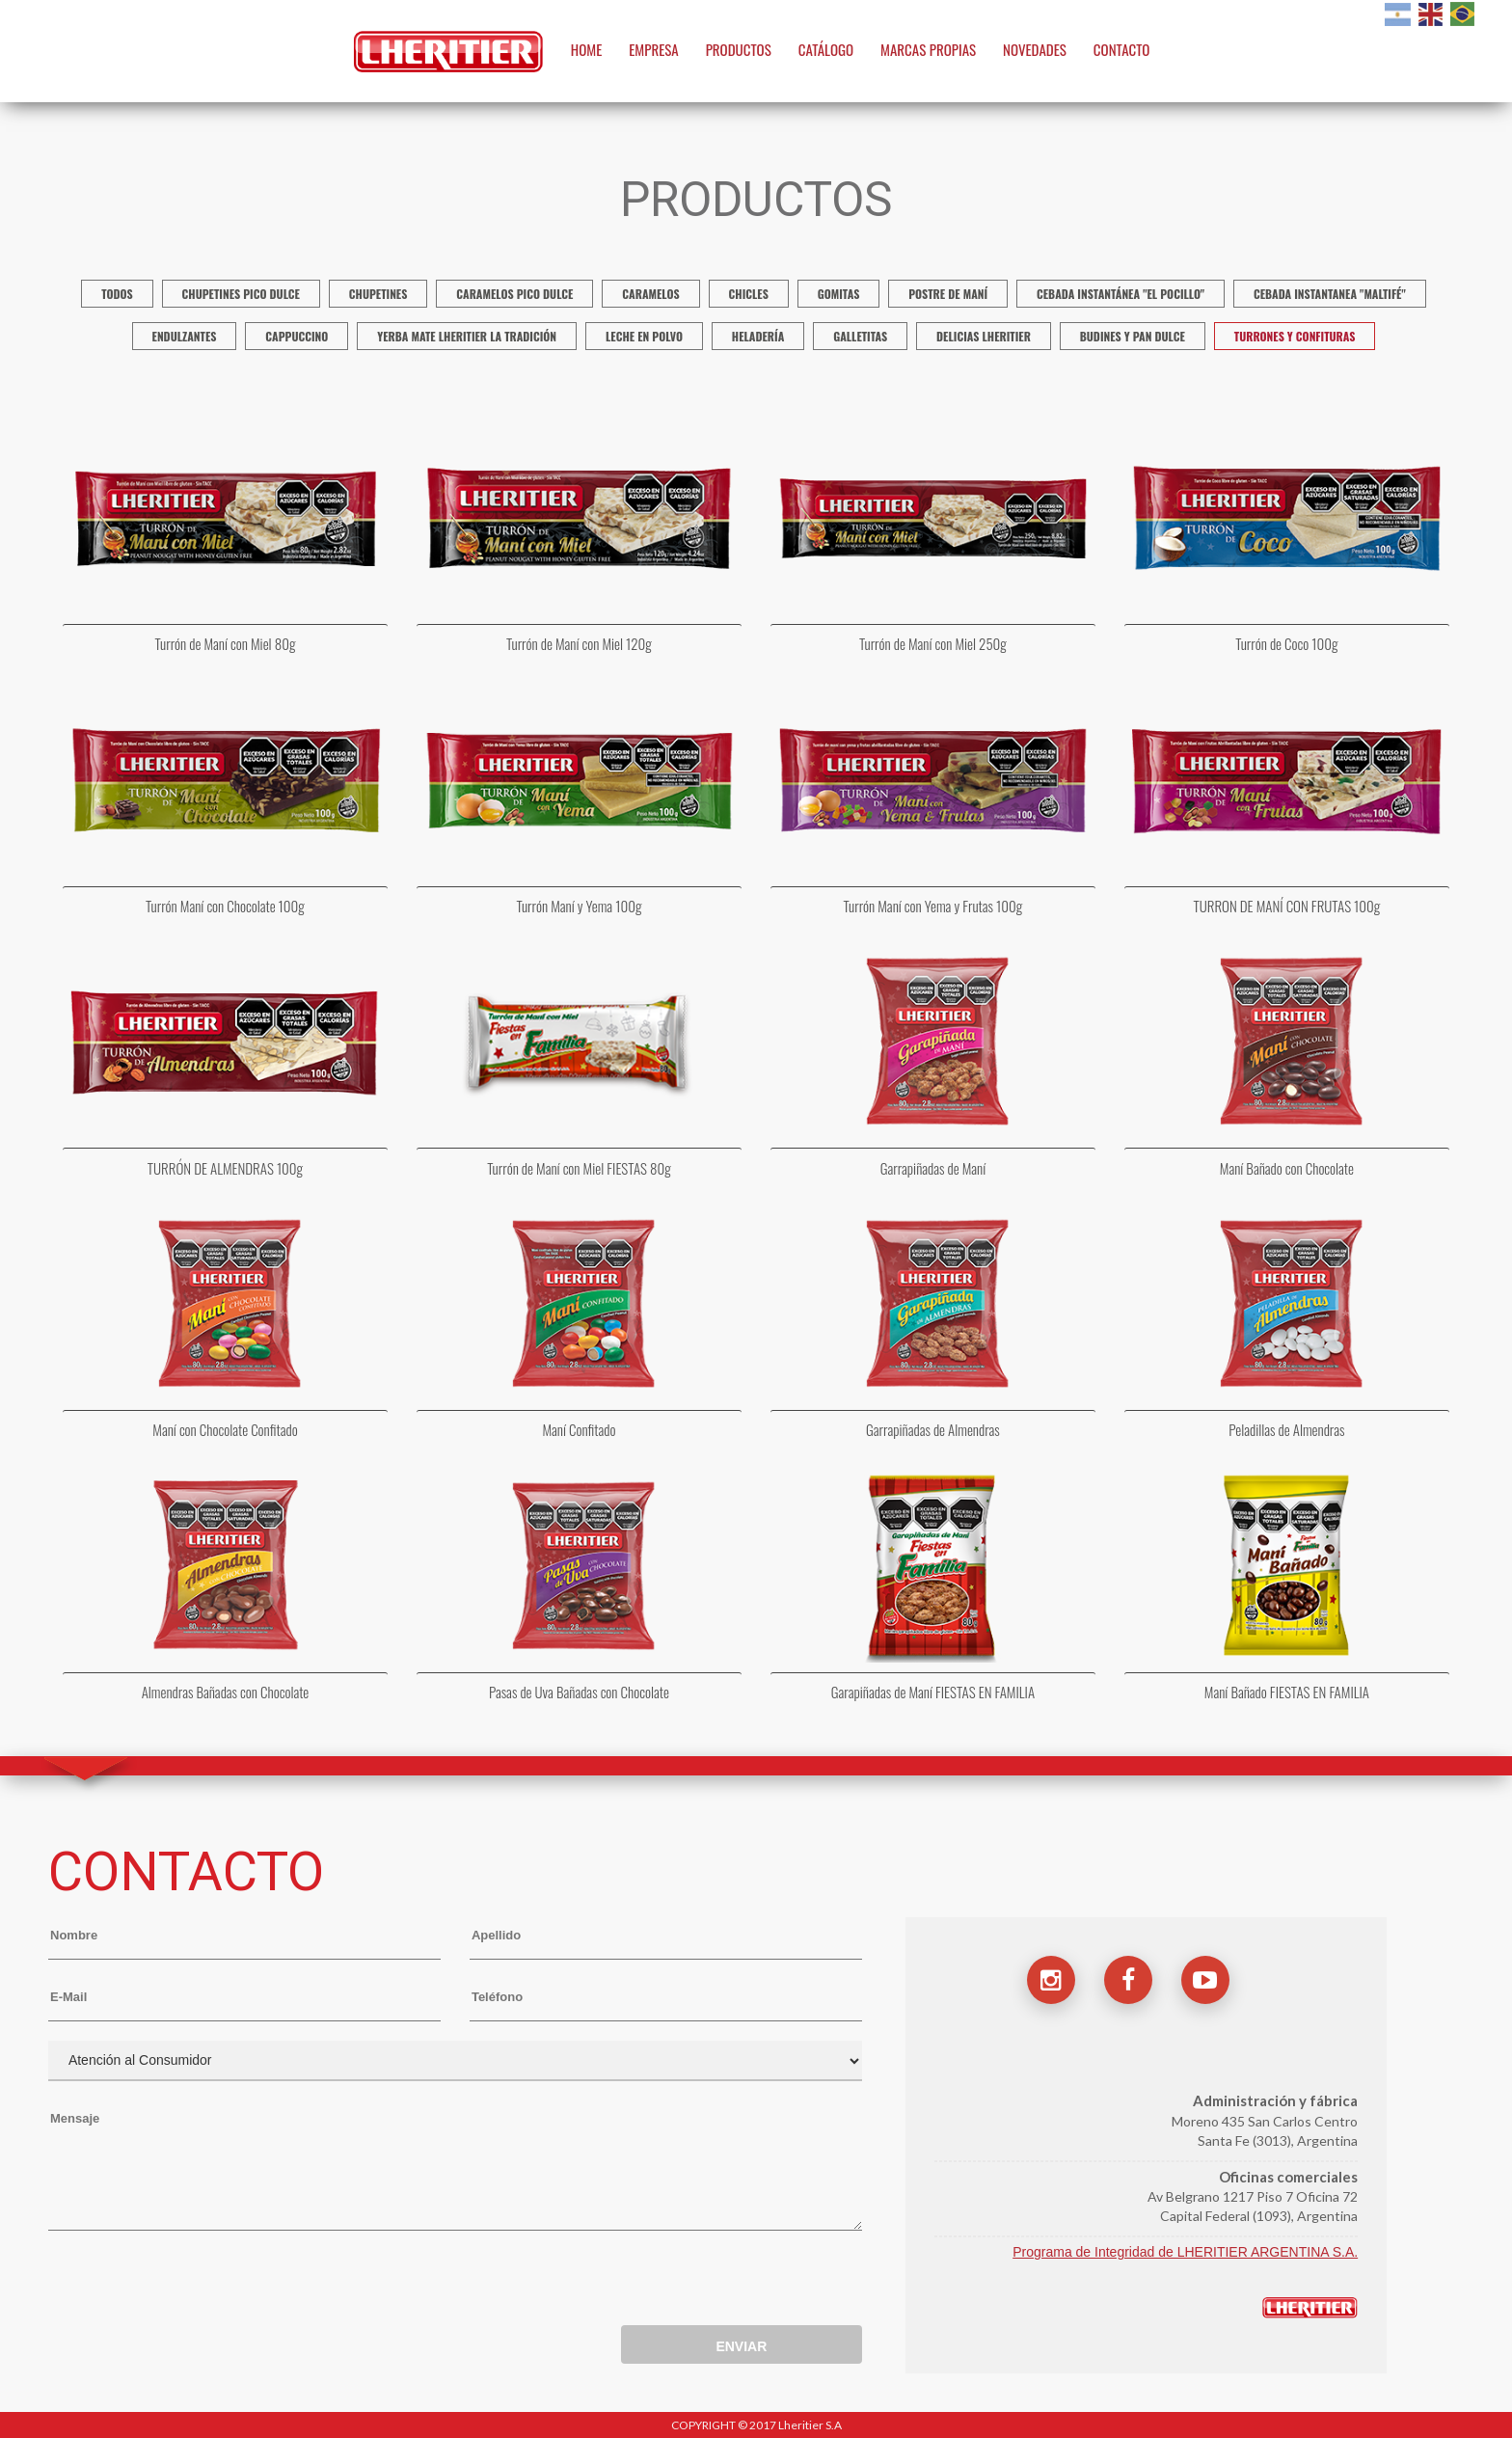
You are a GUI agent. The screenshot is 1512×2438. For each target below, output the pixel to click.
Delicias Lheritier (983, 336)
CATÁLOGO (826, 49)
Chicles (749, 293)
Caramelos (650, 293)
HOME (587, 49)
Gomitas (839, 293)
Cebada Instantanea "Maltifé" (1330, 293)
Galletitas (860, 336)
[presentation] (194, 2282)
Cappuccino (296, 336)
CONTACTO (1122, 49)
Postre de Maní (947, 293)
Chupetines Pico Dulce (241, 293)
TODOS (117, 293)
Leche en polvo (644, 336)
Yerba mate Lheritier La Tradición (466, 336)
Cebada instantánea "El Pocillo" (1120, 293)
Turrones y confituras (1295, 336)
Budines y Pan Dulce (1132, 336)
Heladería (758, 336)
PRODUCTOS (738, 49)
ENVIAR (741, 2346)
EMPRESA (654, 49)
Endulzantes (184, 336)
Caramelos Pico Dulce (514, 293)
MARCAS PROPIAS (928, 49)
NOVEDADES (1034, 49)
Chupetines (378, 293)
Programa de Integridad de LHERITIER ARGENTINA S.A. (1185, 2252)
